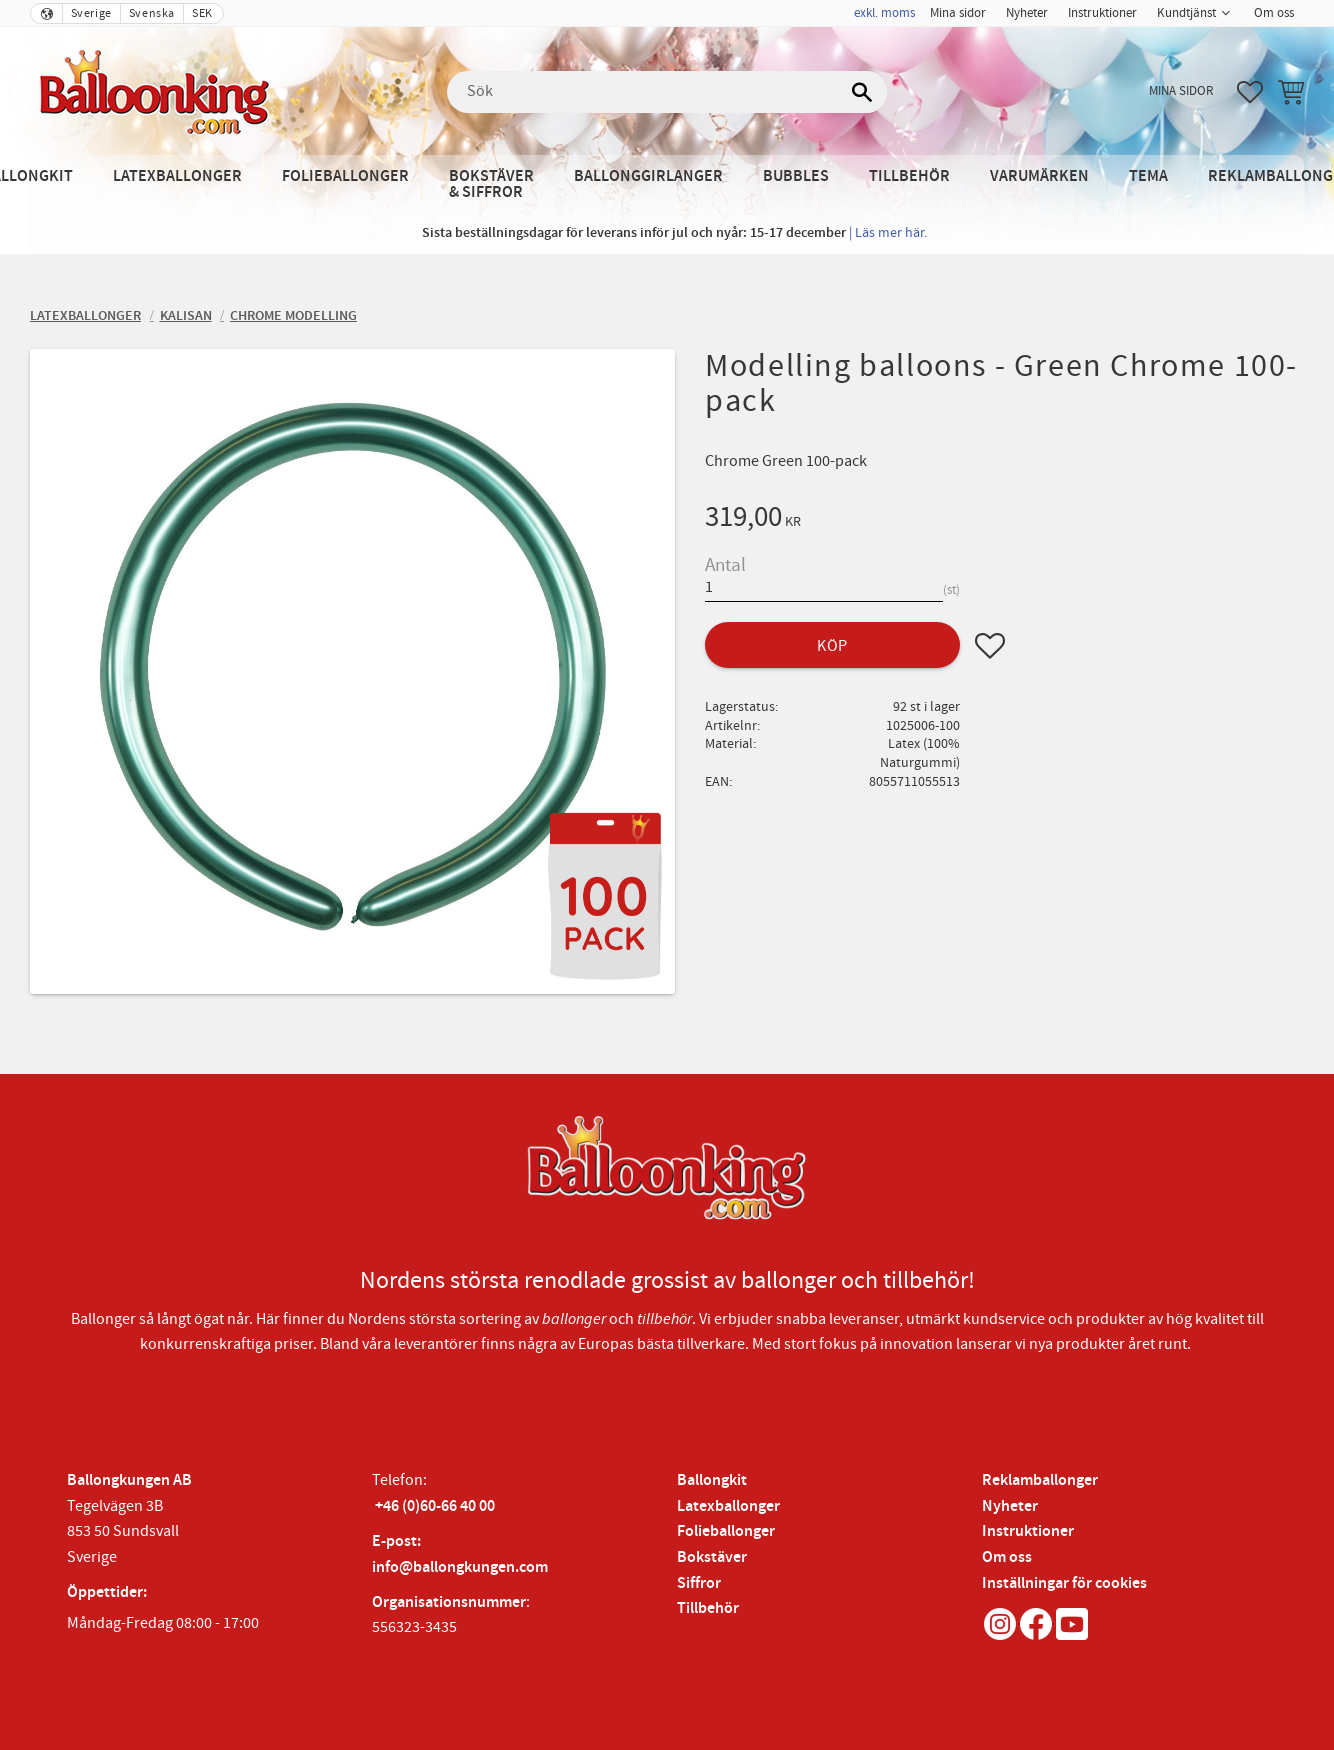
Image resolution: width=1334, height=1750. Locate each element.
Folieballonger (726, 1531)
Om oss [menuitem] (1274, 13)
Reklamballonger (1040, 1480)
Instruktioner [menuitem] (1102, 13)
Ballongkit (712, 1480)
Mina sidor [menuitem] (958, 13)
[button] (1250, 92)
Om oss (1007, 1557)
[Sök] (862, 92)
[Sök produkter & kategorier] (667, 92)
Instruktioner (1028, 1531)
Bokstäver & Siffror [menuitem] (491, 184)
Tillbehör (708, 1608)
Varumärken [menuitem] (1039, 176)
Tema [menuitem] (1148, 176)
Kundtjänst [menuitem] (1186, 13)
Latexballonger (728, 1506)
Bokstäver (712, 1557)
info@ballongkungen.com (460, 1567)
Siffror (699, 1583)
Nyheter (1010, 1506)
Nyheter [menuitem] (1027, 13)
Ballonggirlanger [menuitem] (648, 176)
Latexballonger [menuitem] (177, 176)
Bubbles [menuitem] (796, 176)
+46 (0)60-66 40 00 (435, 1506)
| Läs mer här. (888, 232)
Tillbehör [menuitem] (909, 176)
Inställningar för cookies (1064, 1583)
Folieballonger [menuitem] (345, 176)
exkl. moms (884, 13)
